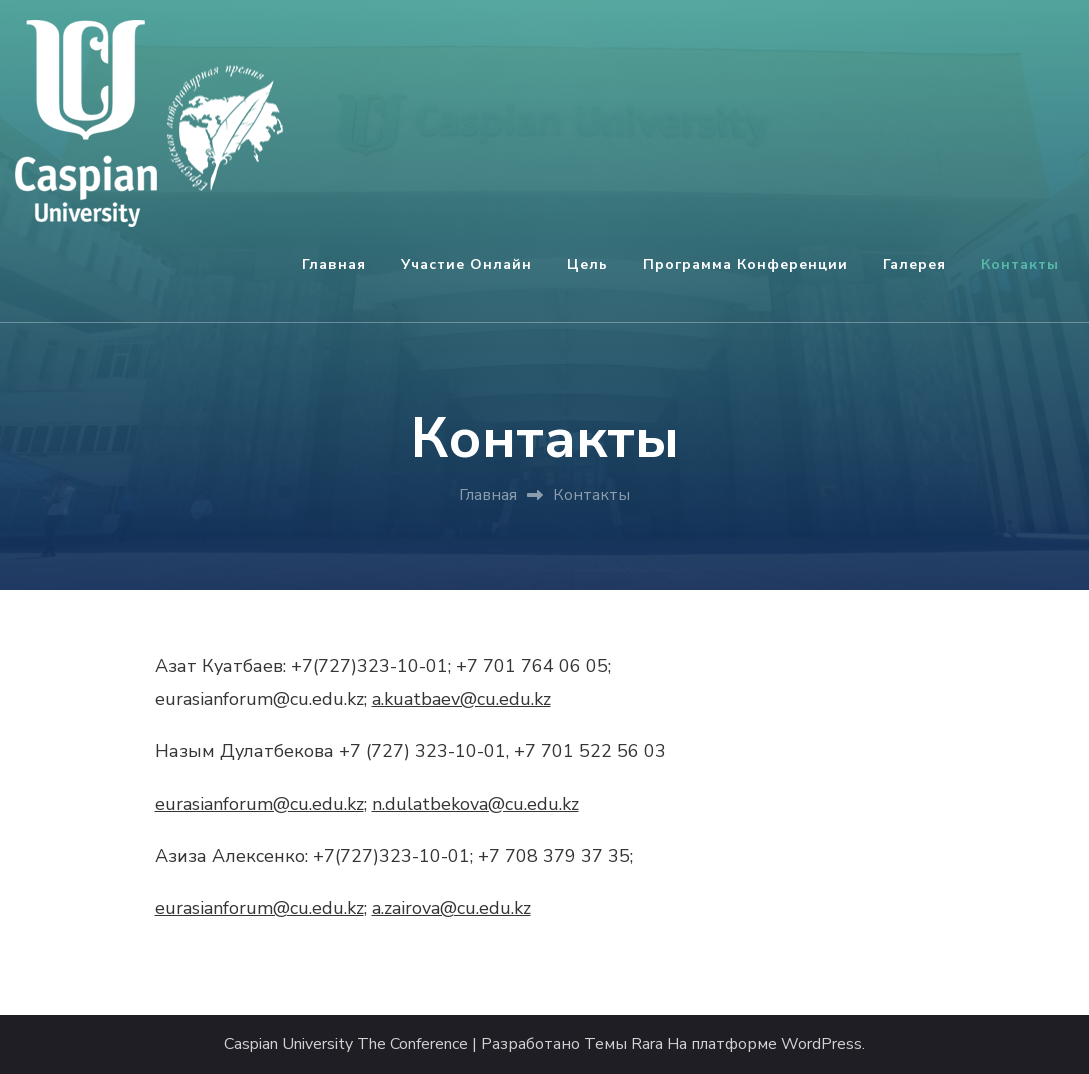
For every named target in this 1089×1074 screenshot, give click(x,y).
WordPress (821, 1044)
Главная (334, 264)
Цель (587, 264)
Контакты (1020, 264)
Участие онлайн (466, 264)
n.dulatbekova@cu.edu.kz (475, 804)
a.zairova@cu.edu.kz (451, 908)
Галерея (914, 264)
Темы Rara (623, 1044)
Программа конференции (745, 264)
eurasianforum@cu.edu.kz (259, 804)
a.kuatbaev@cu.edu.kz (461, 699)
